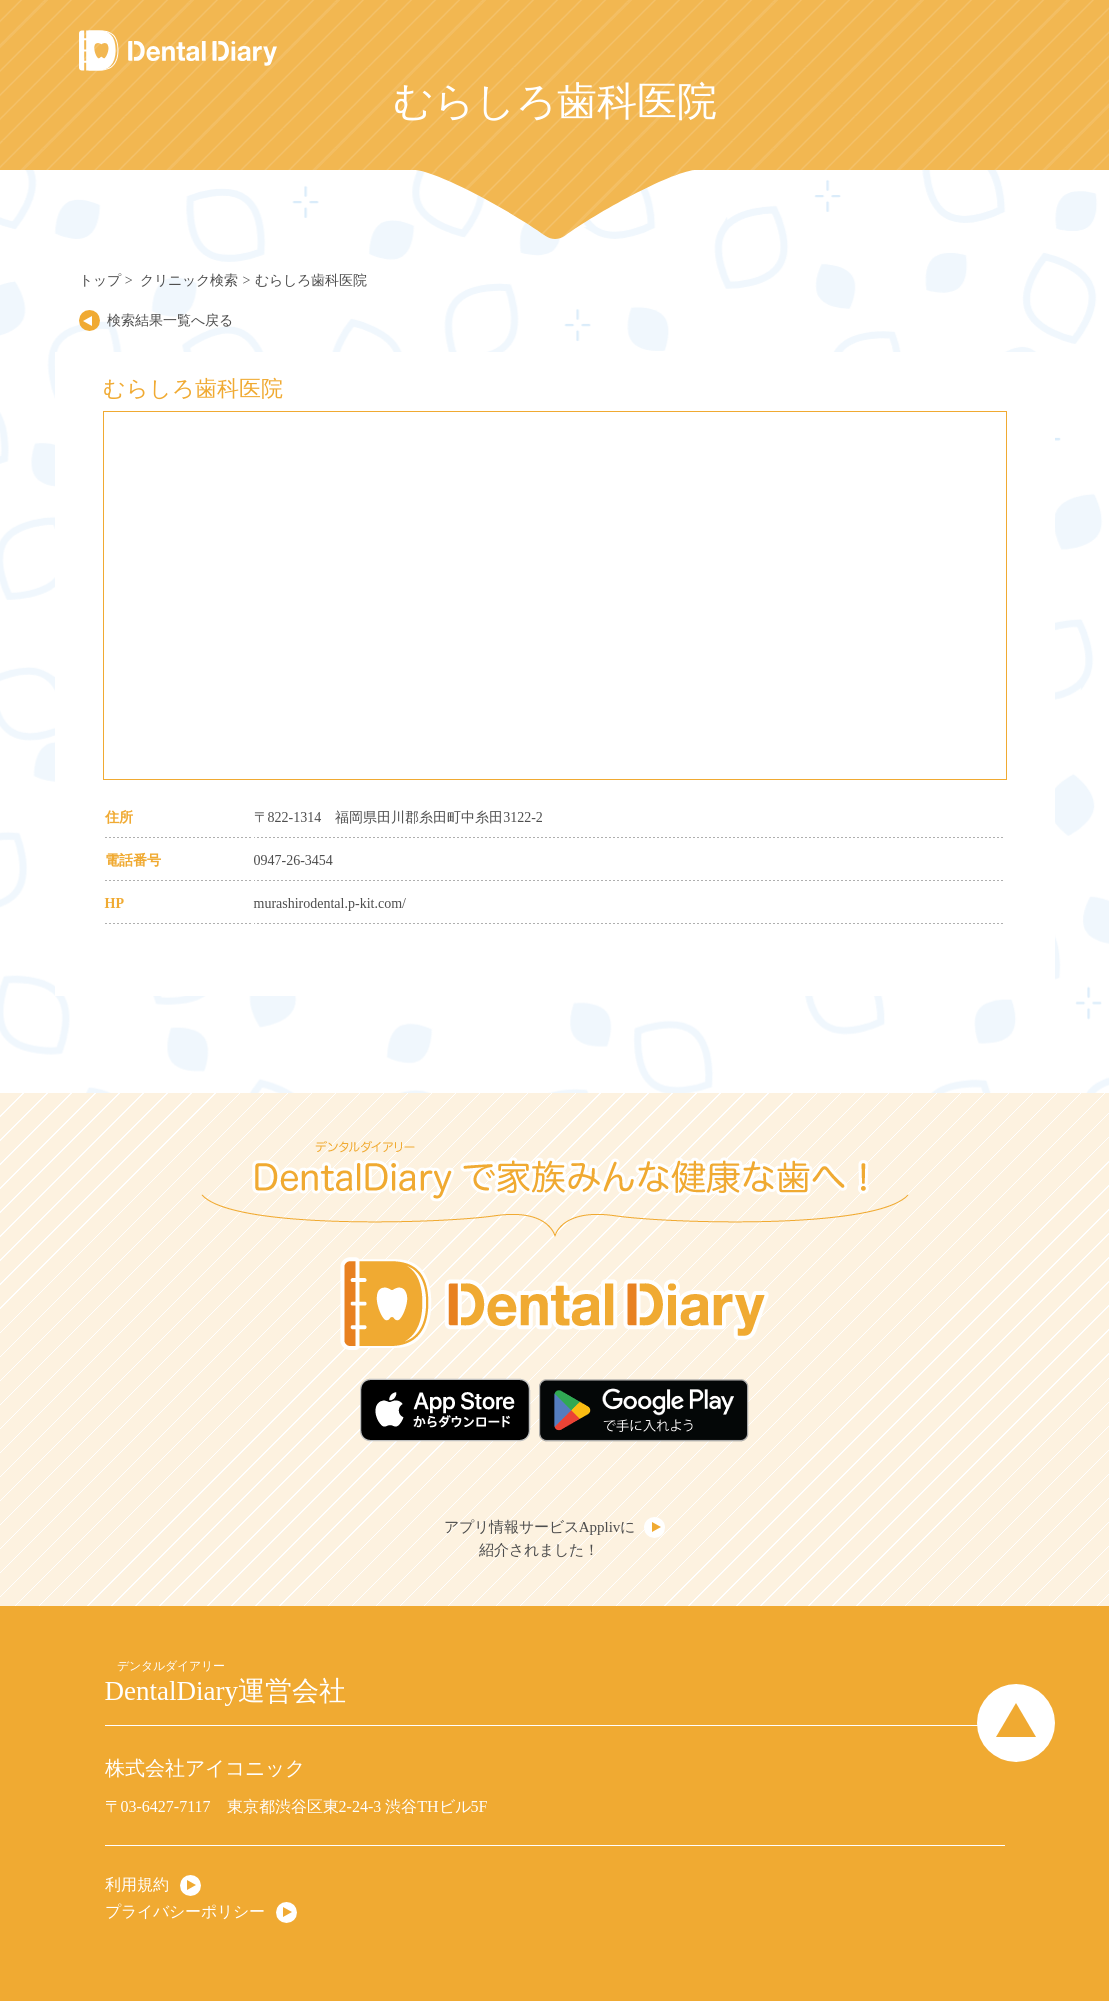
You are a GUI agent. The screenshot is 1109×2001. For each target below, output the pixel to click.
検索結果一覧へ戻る (170, 320)
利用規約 (137, 1884)
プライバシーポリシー (185, 1911)
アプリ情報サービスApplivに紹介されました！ (540, 1538)
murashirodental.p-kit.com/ (330, 903)
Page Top (1016, 1723)
